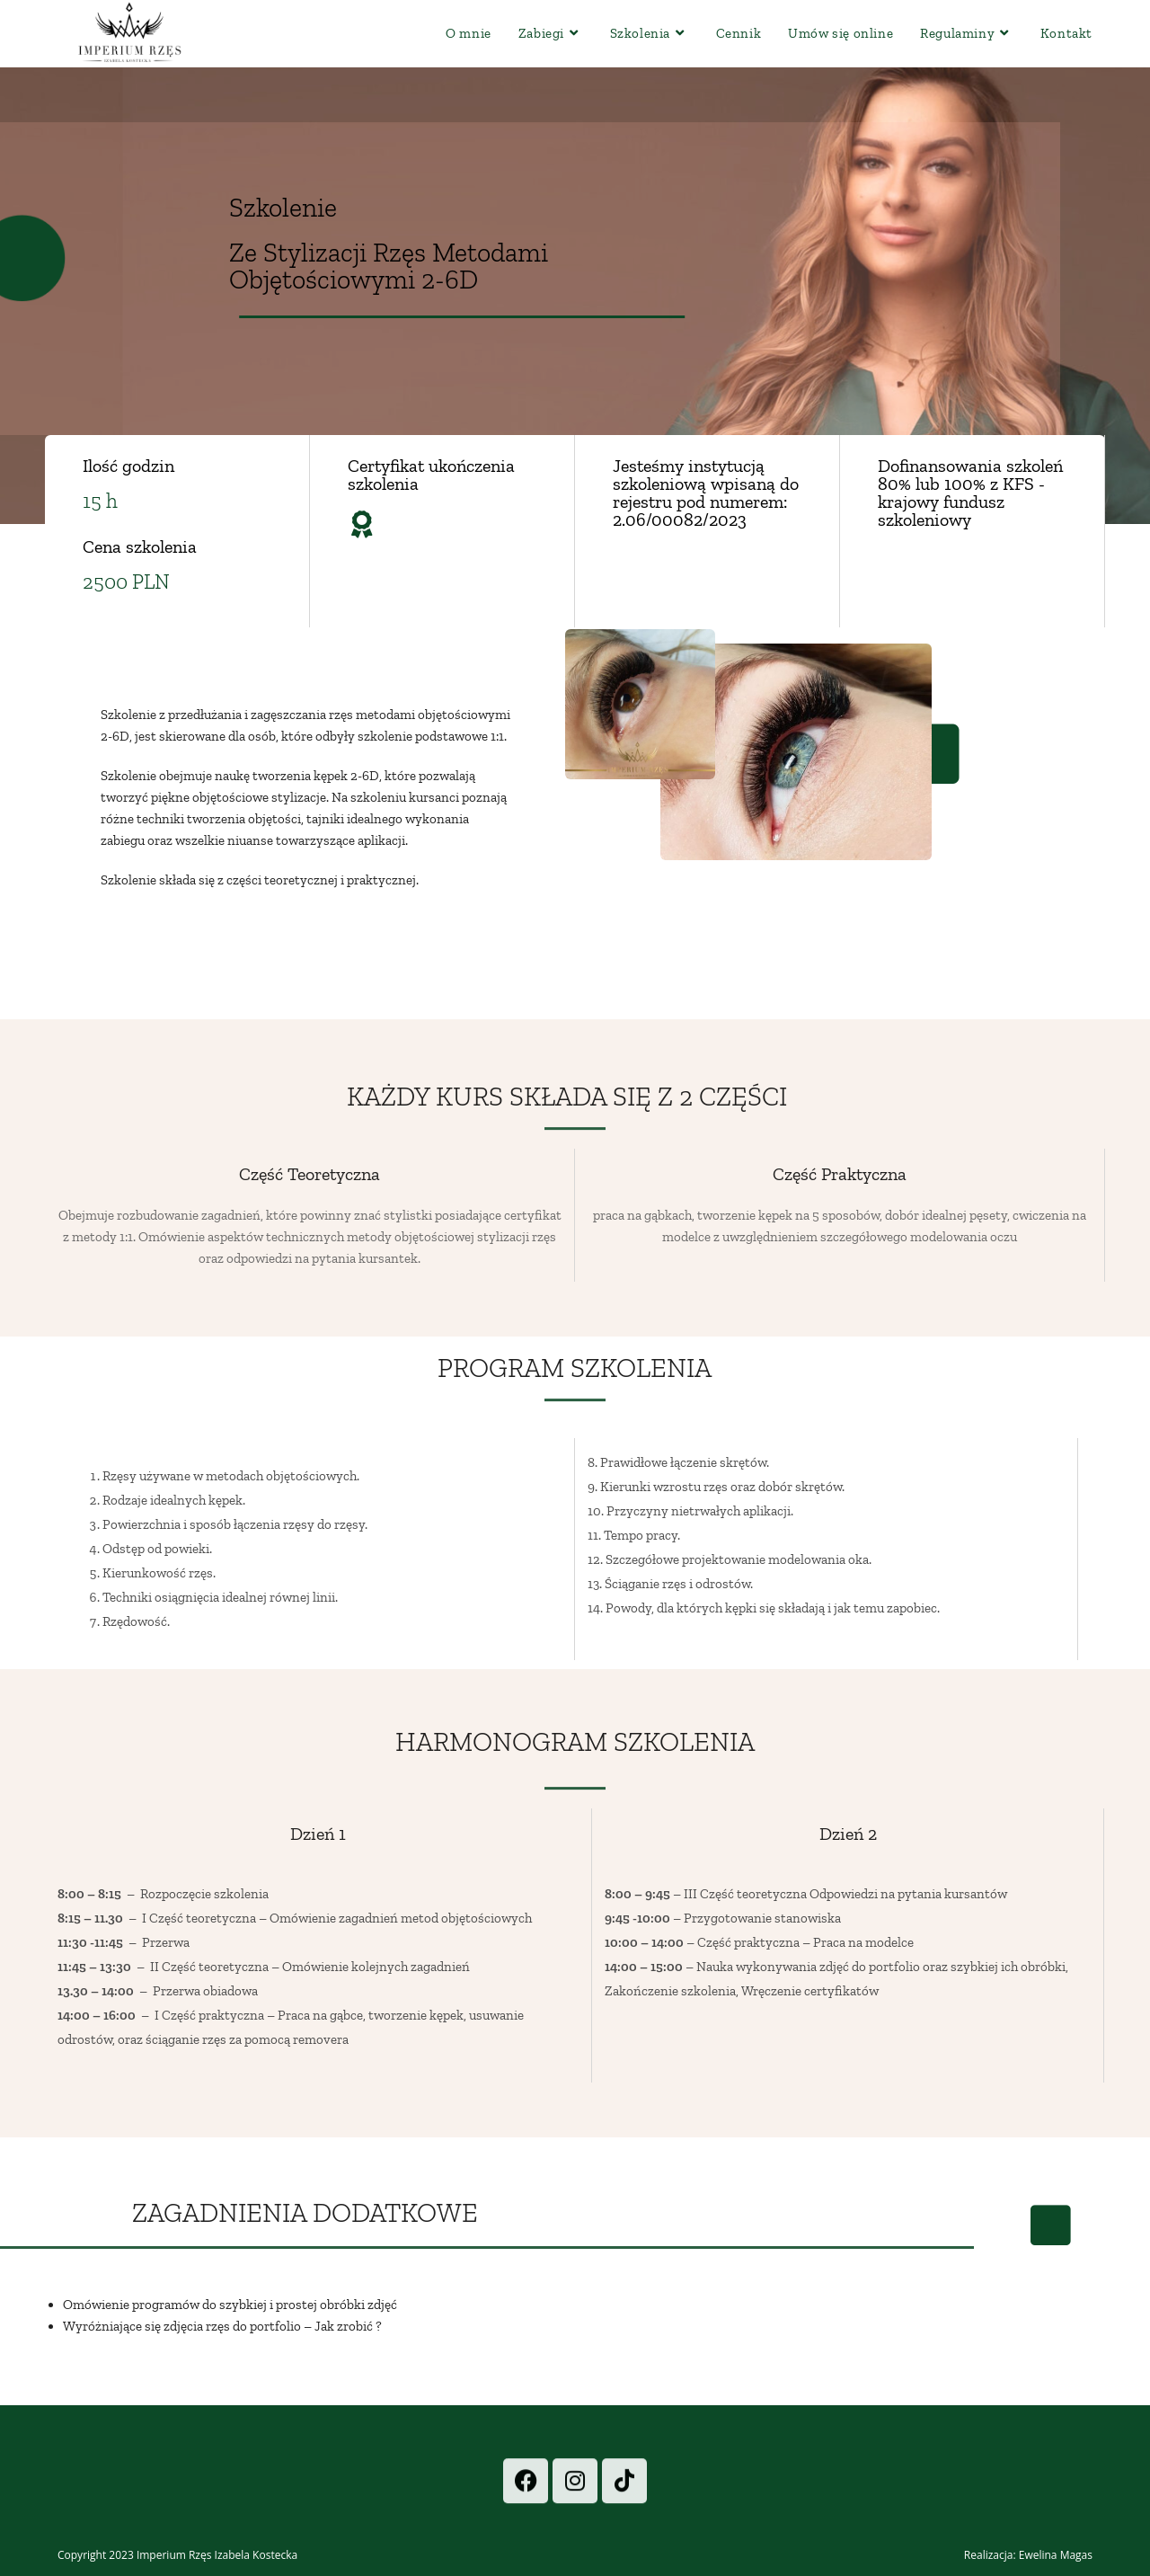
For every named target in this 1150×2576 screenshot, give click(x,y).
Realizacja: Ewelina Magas (1028, 2555)
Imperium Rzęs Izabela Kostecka (217, 2555)
